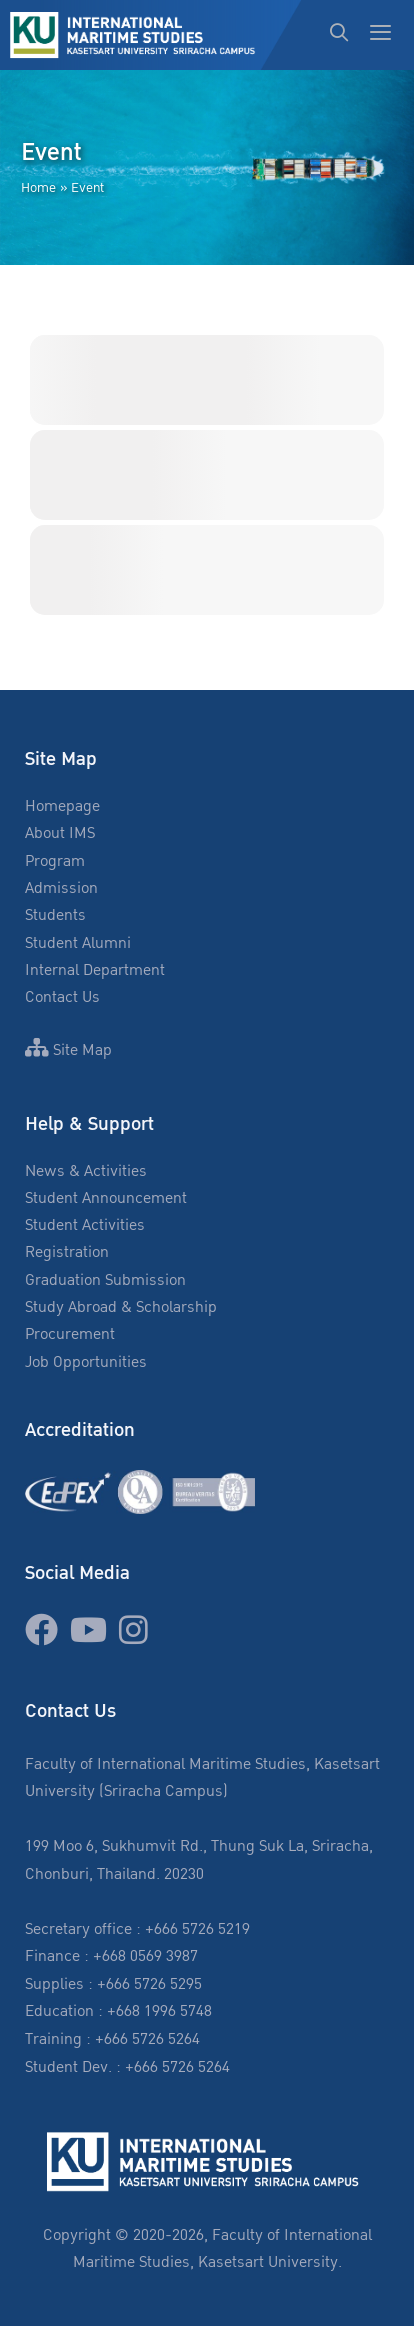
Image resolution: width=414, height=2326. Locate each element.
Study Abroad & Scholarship (121, 1307)
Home (38, 188)
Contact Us (62, 997)
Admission (61, 888)
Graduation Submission (105, 1280)
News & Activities (86, 1171)
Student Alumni (78, 943)
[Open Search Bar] (339, 35)
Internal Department (95, 970)
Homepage (62, 806)
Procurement (70, 1334)
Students (55, 915)
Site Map (68, 1050)
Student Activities (85, 1225)
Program (55, 861)
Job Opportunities (86, 1362)
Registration (67, 1252)
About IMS (60, 833)
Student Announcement (106, 1198)
